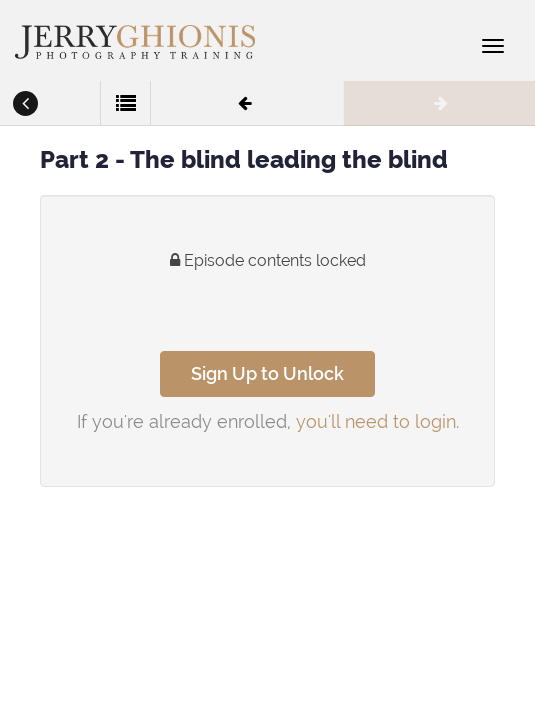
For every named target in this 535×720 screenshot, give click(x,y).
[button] (25, 105)
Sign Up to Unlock (267, 373)
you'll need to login (376, 421)
